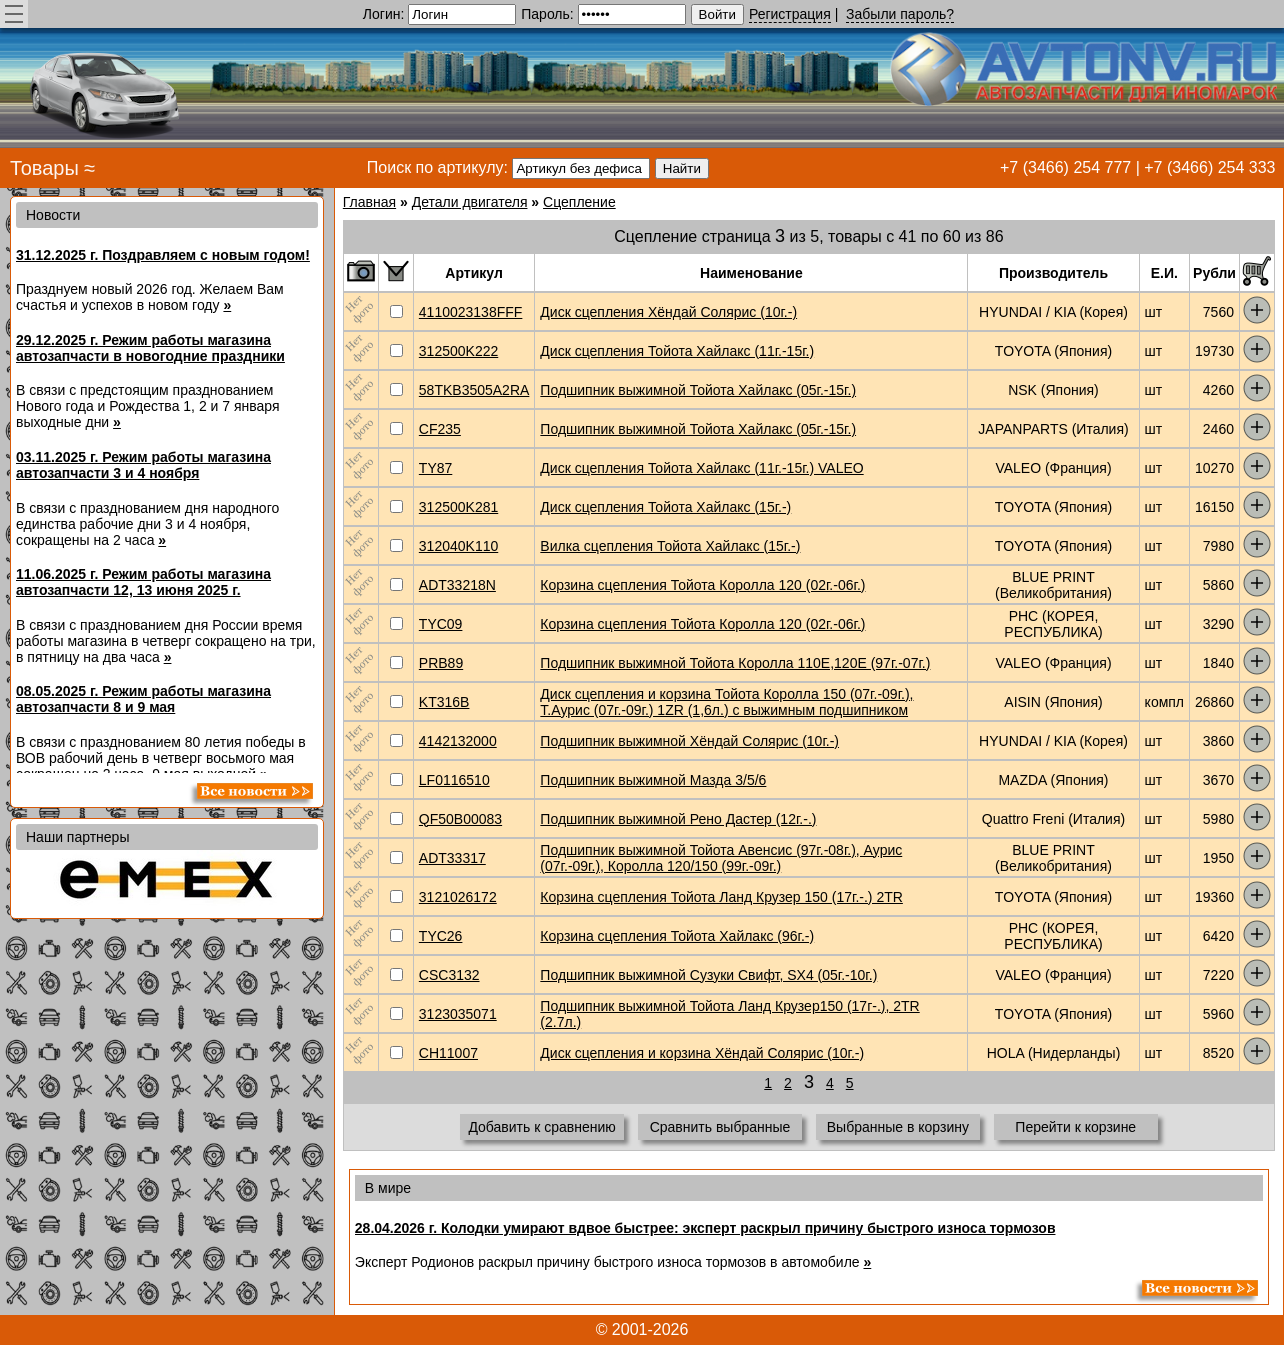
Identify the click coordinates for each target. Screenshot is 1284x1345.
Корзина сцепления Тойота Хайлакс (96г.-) (677, 936)
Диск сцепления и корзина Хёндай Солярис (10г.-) (702, 1053)
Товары (44, 168)
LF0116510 (454, 780)
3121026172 (458, 897)
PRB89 (441, 663)
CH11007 (448, 1053)
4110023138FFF (471, 312)
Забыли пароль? (900, 14)
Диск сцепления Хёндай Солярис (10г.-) (668, 312)
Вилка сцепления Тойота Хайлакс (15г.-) (670, 546)
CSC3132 (449, 975)
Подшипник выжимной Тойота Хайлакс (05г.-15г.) (698, 390)
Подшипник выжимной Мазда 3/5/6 (653, 780)
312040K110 (458, 546)
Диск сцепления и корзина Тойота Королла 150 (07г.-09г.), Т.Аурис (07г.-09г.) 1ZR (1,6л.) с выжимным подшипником (726, 702)
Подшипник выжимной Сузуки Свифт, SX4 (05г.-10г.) (708, 975)
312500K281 (458, 507)
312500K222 (458, 351)
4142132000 (458, 741)
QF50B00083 (460, 819)
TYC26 (441, 936)
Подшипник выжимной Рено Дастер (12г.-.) (678, 819)
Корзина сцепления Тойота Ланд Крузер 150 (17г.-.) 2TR (721, 897)
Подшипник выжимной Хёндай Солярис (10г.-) (689, 741)
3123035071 (458, 1014)
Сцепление (579, 202)
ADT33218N (457, 585)
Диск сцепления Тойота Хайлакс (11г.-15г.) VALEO (701, 468)
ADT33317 (452, 858)
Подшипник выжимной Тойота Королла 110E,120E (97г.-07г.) (735, 663)
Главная (369, 202)
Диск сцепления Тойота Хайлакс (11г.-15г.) (677, 351)
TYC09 (441, 624)
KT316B (444, 702)
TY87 (435, 468)
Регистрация (790, 14)
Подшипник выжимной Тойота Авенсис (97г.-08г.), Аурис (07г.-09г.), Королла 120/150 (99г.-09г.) (721, 858)
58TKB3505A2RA (474, 390)
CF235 (440, 429)
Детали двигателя (470, 202)
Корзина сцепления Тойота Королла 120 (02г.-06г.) (702, 585)
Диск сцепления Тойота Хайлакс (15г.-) (665, 507)
